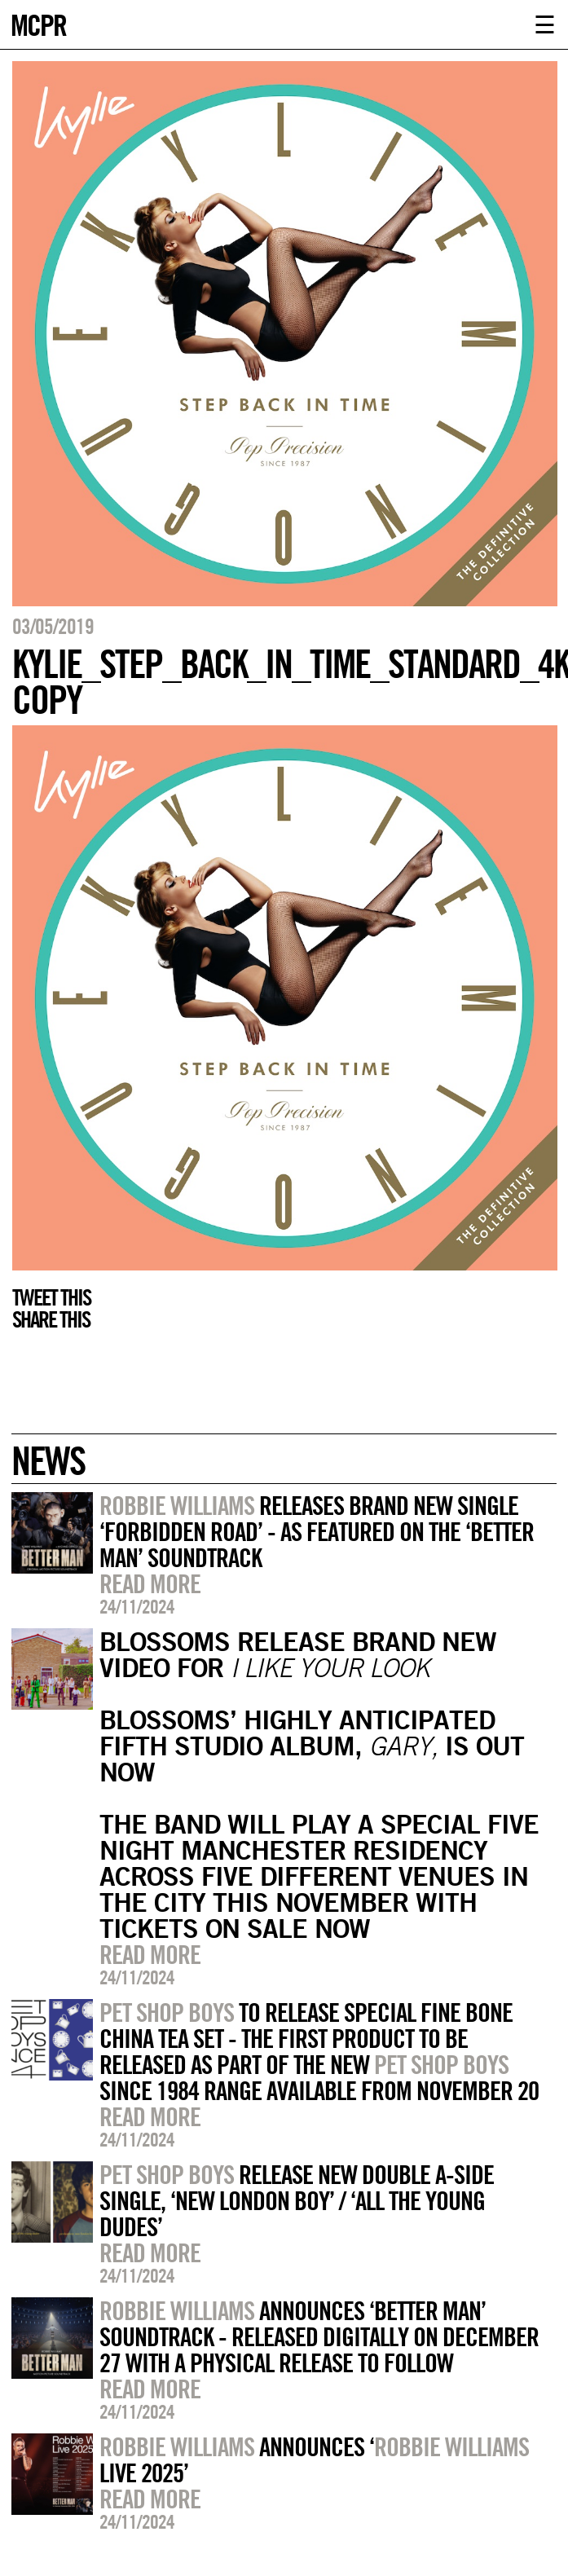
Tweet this (51, 1297)
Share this (51, 1319)
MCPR (38, 23)
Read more (149, 1583)
